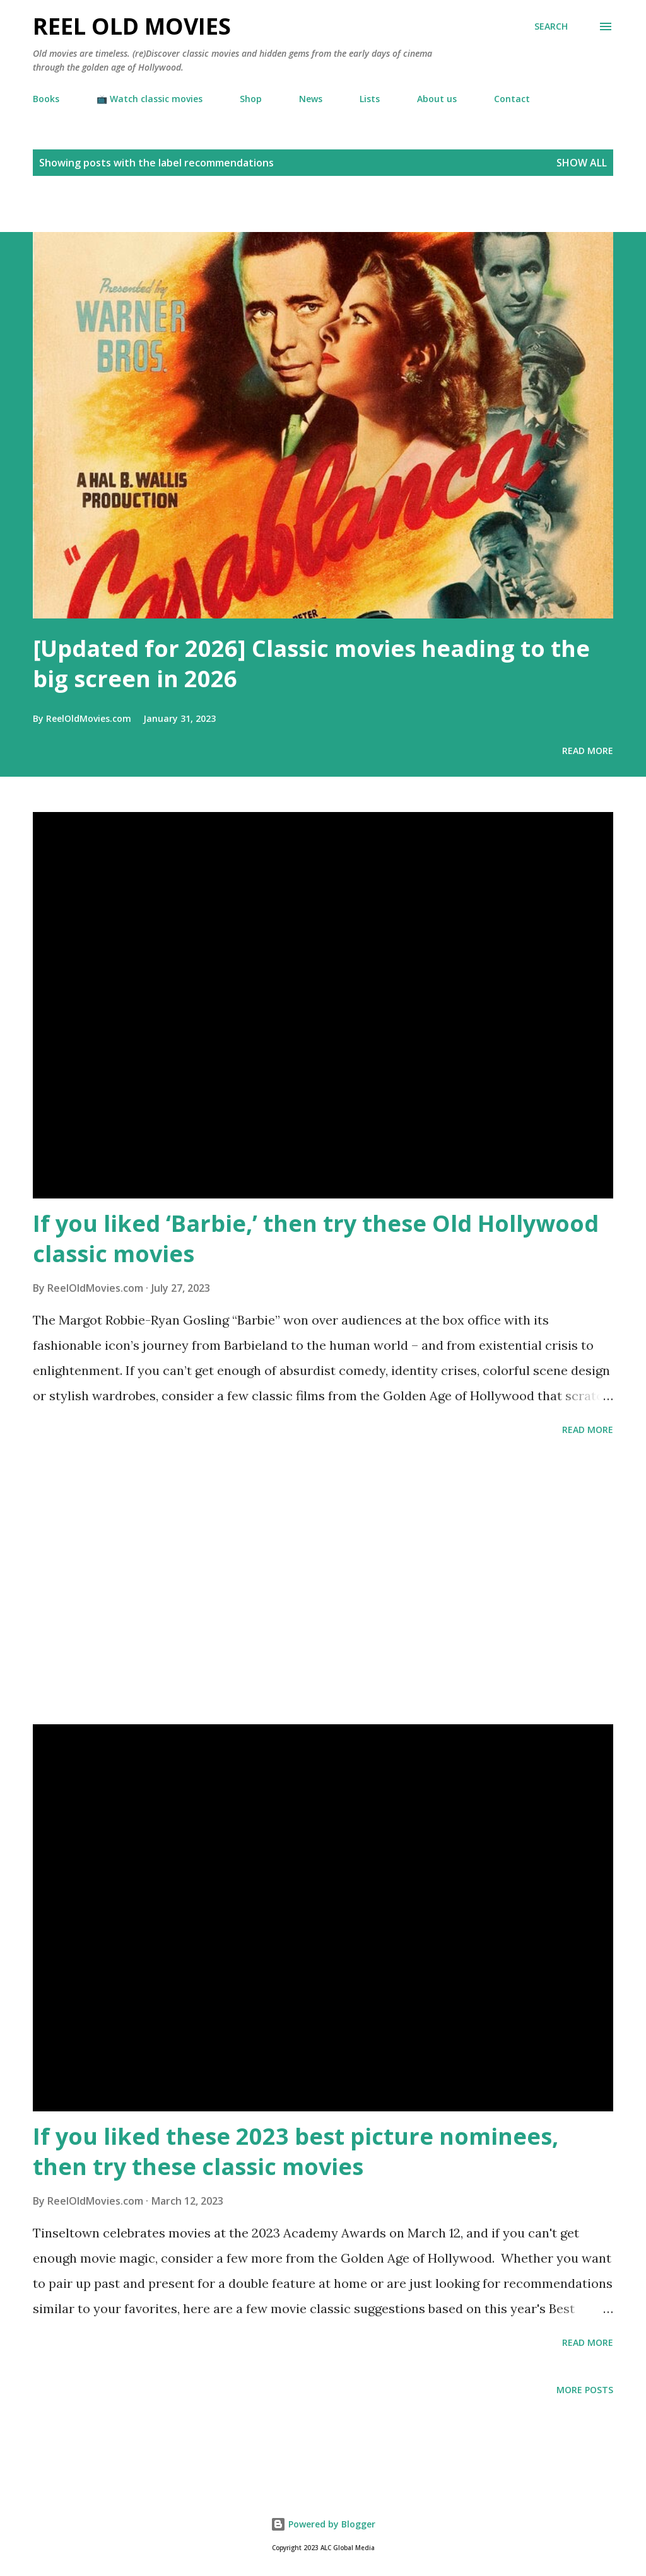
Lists (370, 99)
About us (437, 99)
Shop (251, 99)
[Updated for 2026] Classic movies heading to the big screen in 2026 (311, 663)
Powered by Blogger (323, 2524)
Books (46, 99)
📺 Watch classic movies (150, 99)
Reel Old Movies (132, 26)
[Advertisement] (147, 210)
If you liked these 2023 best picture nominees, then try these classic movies (295, 2151)
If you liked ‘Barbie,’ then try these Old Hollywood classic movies (316, 1238)
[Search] (551, 26)
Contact (512, 99)
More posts (584, 2390)
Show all (581, 163)
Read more (587, 751)
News (310, 99)
